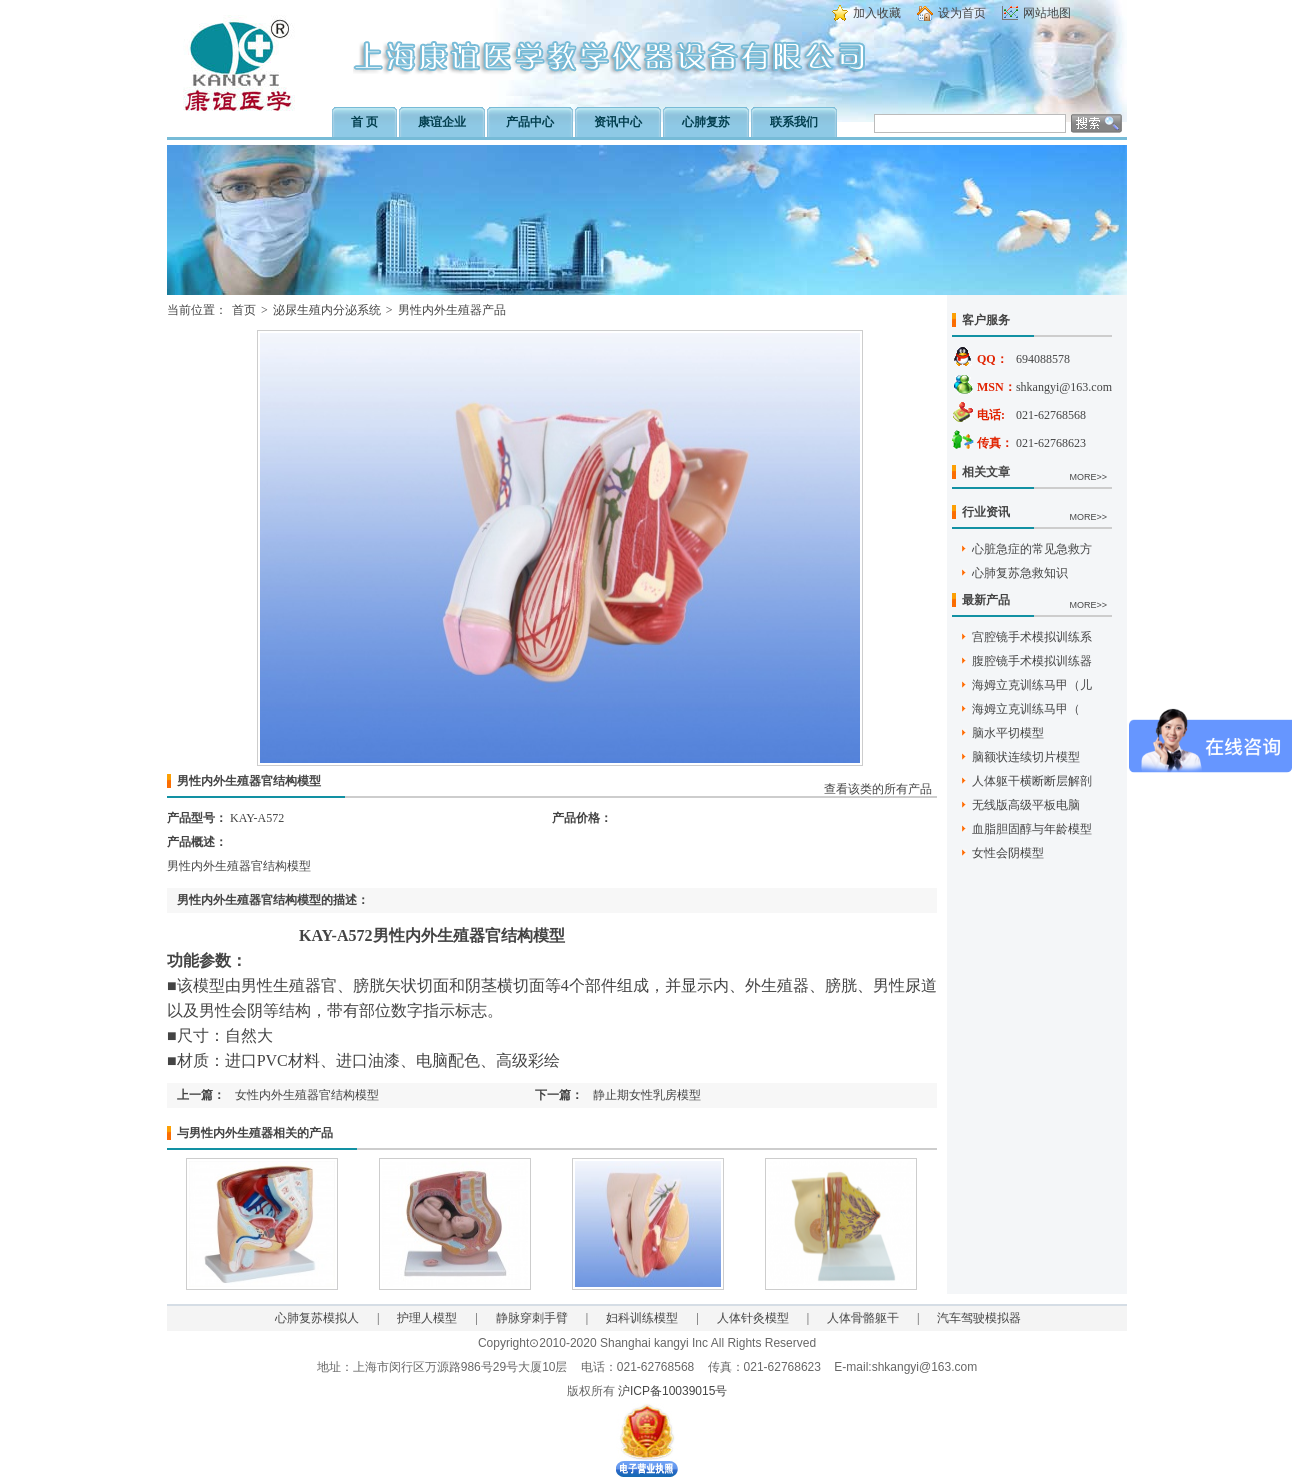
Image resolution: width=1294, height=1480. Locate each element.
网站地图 (1047, 13)
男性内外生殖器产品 (452, 310)
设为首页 (962, 13)
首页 (244, 310)
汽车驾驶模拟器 (979, 1318)
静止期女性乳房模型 (647, 1095)
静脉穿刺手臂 (532, 1318)
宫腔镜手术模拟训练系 (1032, 637)
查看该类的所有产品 (878, 789)
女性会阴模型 (1008, 853)
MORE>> (1088, 477)
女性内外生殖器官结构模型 (307, 1095)
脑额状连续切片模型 (1026, 757)
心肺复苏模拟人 (317, 1318)
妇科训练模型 (642, 1318)
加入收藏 (877, 13)
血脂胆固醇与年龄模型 (1032, 829)
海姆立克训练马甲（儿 (1032, 685)
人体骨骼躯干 (863, 1318)
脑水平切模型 (1008, 733)
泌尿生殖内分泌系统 (327, 310)
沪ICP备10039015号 (672, 1391)
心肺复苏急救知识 (1020, 573)
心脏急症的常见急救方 (1032, 549)
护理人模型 (427, 1318)
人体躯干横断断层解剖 (1032, 781)
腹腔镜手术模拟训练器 (1032, 661)
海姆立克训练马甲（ (1026, 709)
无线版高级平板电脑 (1026, 805)
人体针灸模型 (753, 1318)
